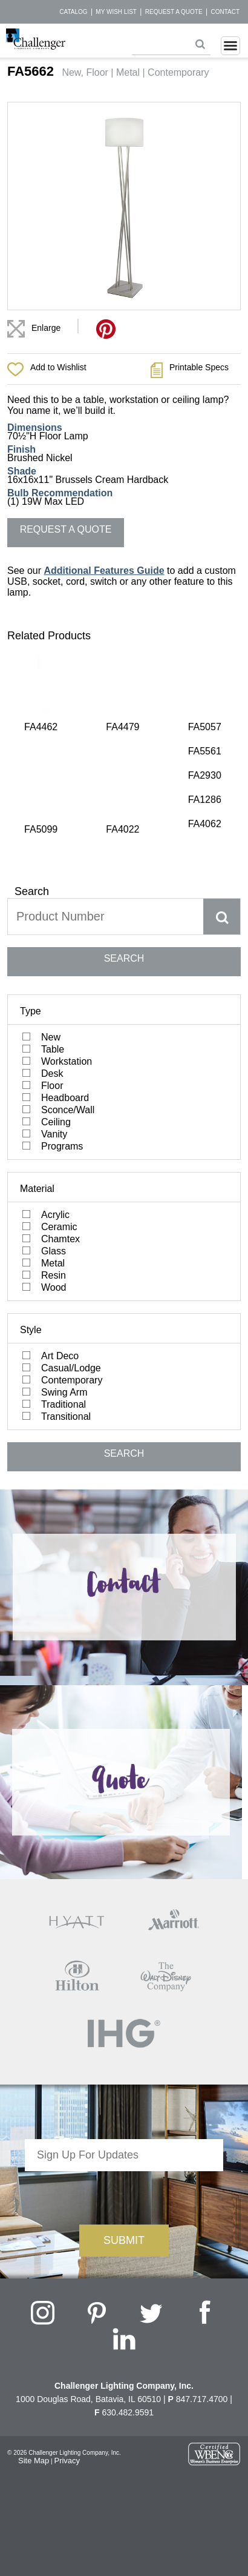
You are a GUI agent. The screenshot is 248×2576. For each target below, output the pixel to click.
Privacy (67, 2328)
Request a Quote (174, 11)
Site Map (33, 2328)
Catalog (73, 11)
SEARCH (124, 825)
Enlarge (45, 328)
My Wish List (116, 11)
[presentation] (124, 2062)
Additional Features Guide (104, 570)
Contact (225, 11)
